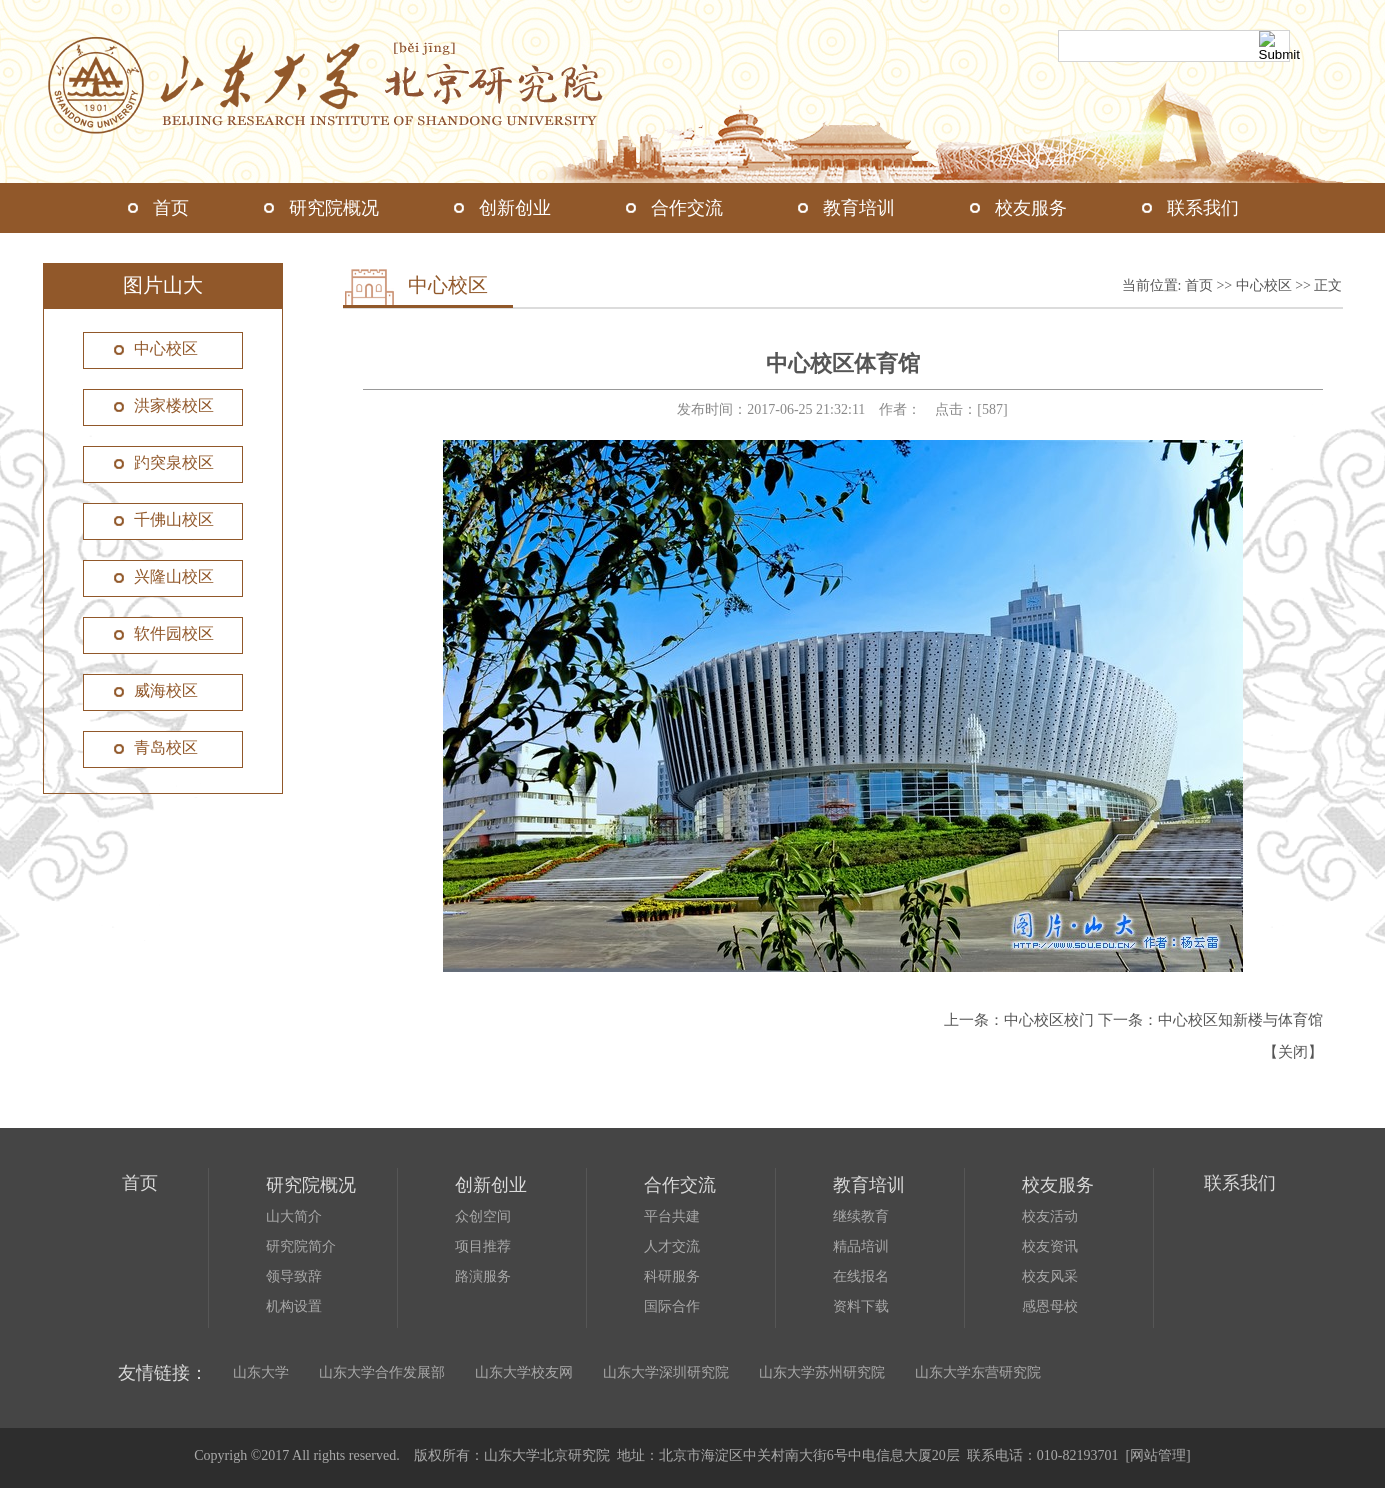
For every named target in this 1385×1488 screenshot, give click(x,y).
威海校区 (166, 690)
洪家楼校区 (174, 405)
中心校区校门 (1049, 1020)
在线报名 (861, 1276)
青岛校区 (166, 747)
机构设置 (294, 1306)
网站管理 (1158, 1455)
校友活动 (1050, 1216)
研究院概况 (334, 208)
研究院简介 (301, 1246)
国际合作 (672, 1306)
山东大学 (261, 1372)
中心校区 (166, 348)
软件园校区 (174, 633)
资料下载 (861, 1306)
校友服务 (1031, 208)
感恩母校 (1050, 1306)
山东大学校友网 (524, 1372)
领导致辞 (294, 1276)
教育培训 (859, 208)
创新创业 (515, 208)
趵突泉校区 (174, 462)
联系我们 (1203, 208)
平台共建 (672, 1216)
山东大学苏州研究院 (822, 1372)
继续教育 (861, 1216)
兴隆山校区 (174, 576)
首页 (171, 208)
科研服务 (672, 1276)
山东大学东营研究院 (978, 1372)
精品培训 (861, 1246)
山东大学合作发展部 (382, 1372)
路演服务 (483, 1276)
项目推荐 (483, 1246)
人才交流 (672, 1246)
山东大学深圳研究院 (666, 1372)
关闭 (1293, 1052)
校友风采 (1050, 1276)
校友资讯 (1050, 1246)
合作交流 (687, 208)
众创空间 (483, 1216)
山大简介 (294, 1216)
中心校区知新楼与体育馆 (1240, 1020)
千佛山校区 (174, 519)
